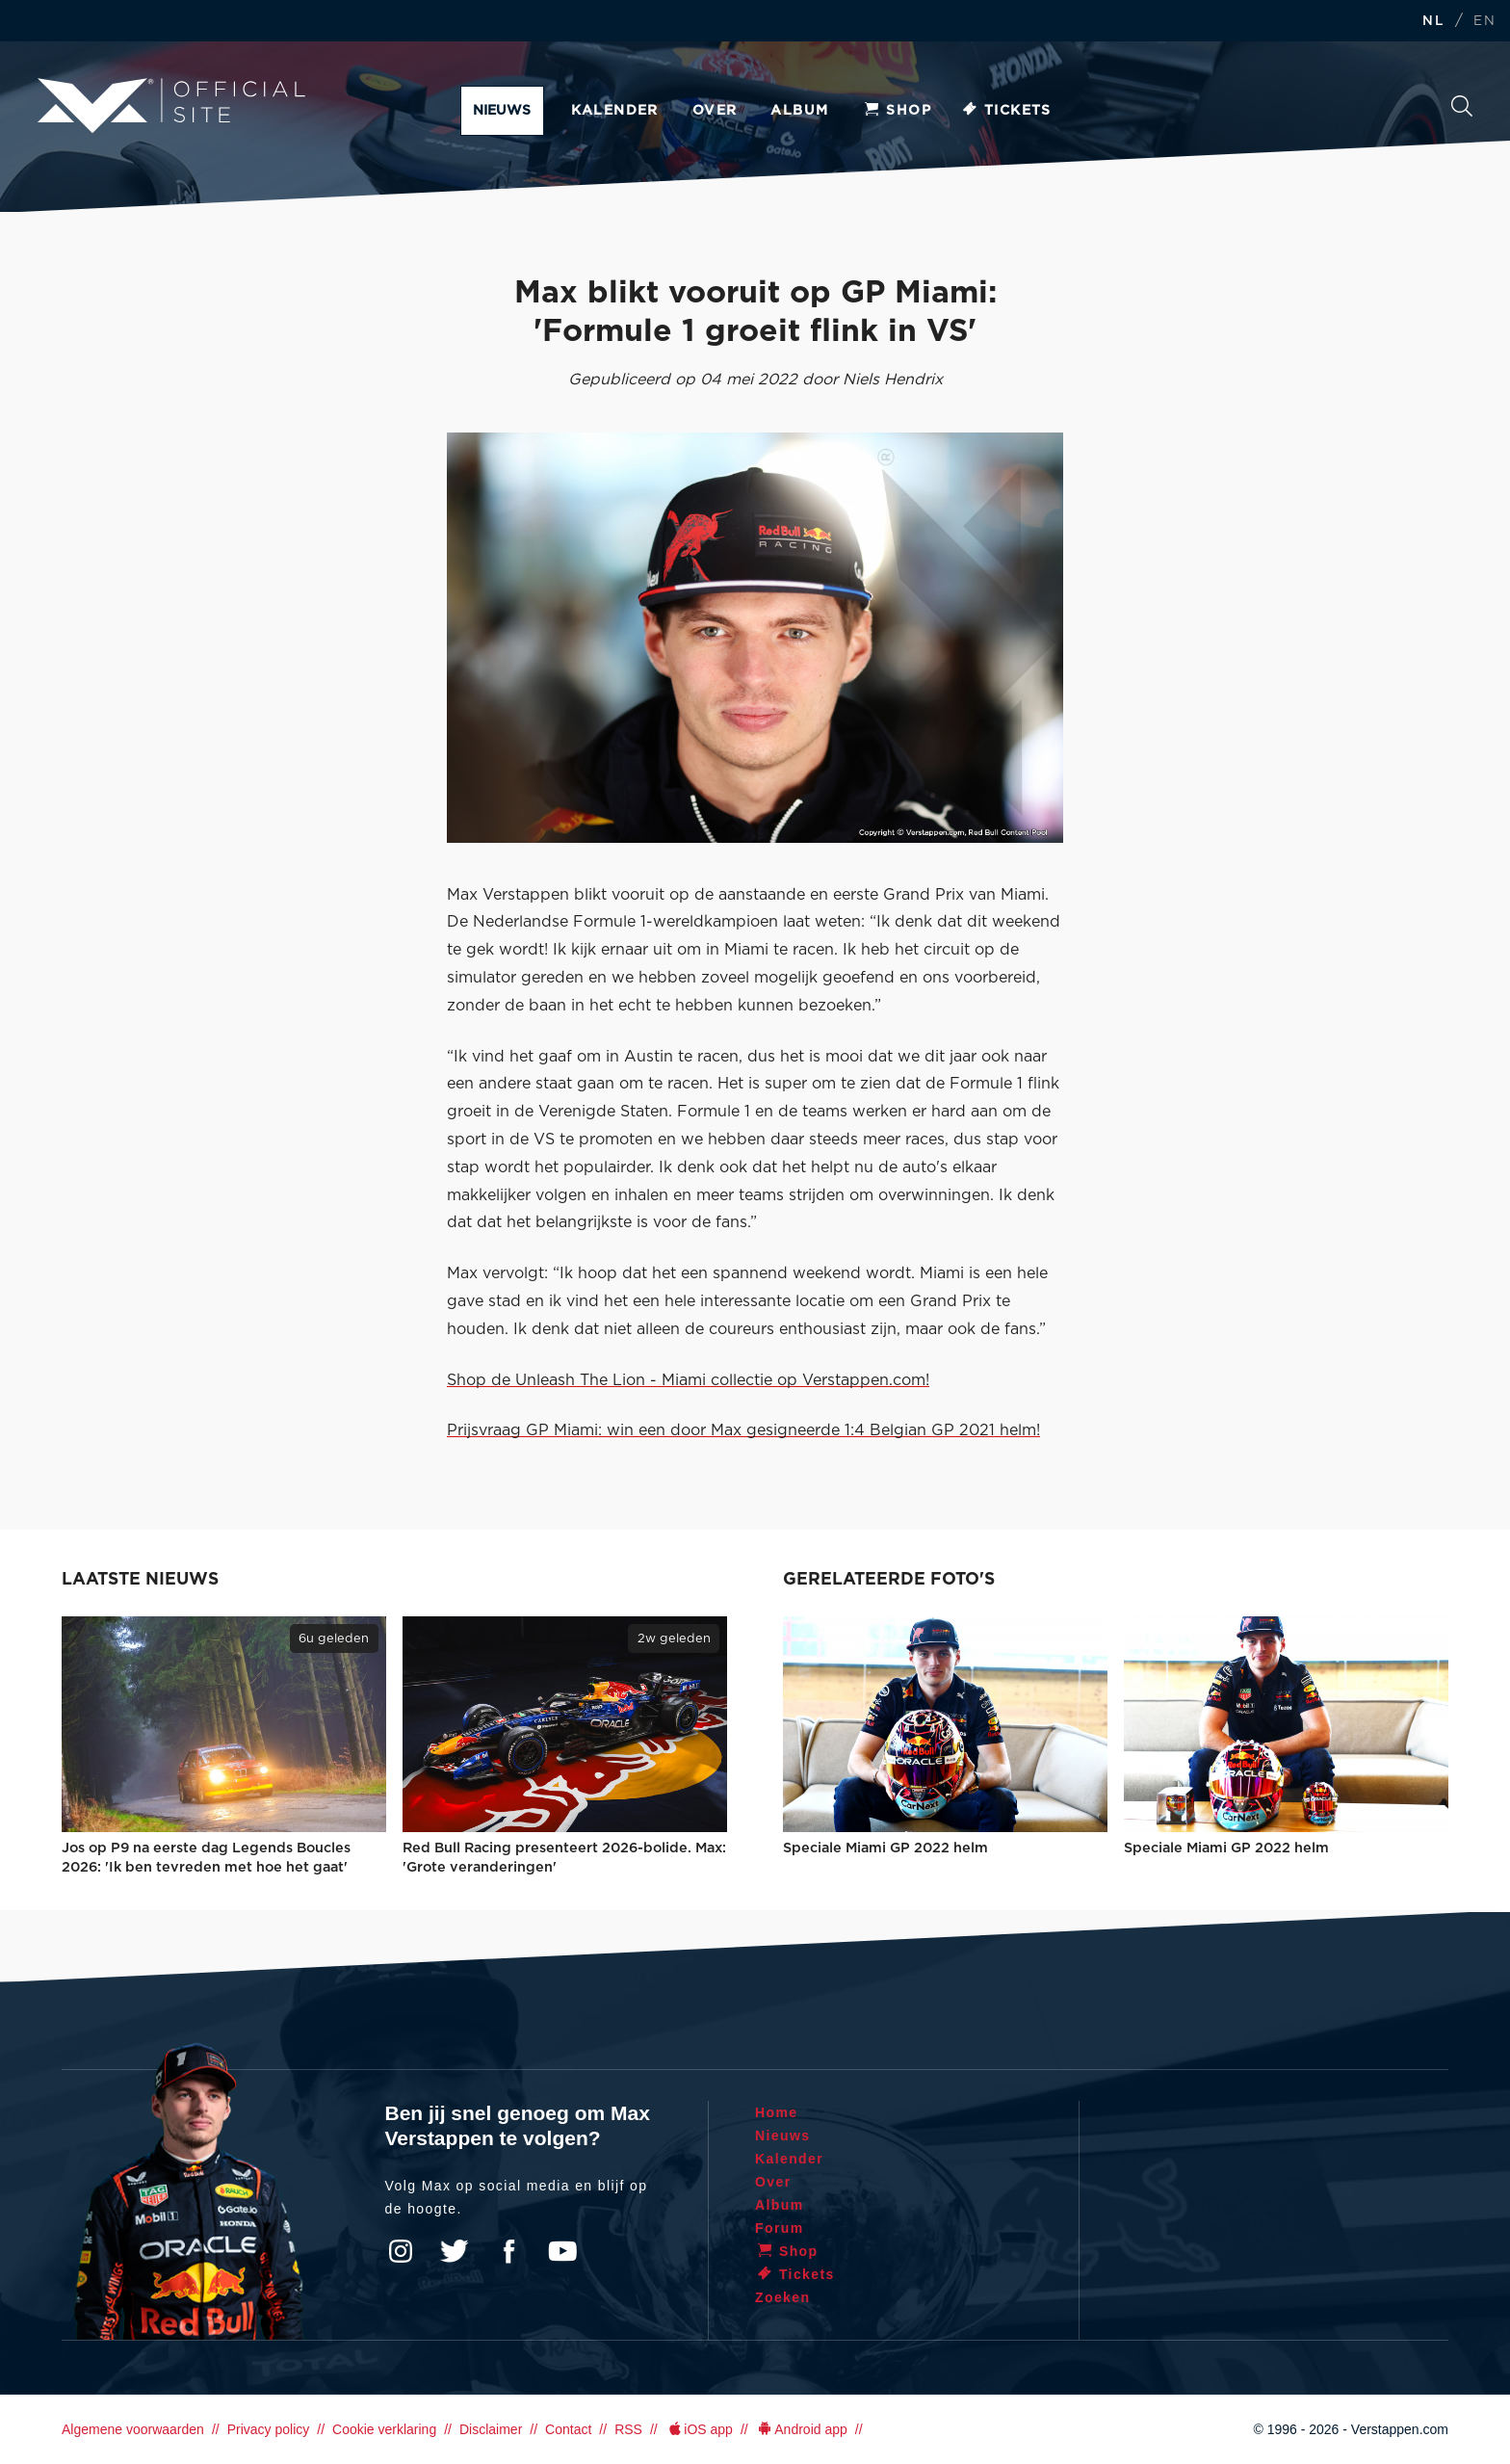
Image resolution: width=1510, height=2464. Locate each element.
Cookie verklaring (384, 2429)
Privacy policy (268, 2429)
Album (799, 111)
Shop (896, 111)
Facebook (508, 2251)
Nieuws (502, 111)
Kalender (615, 111)
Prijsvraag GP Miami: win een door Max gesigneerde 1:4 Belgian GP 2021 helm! (743, 1430)
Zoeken (1461, 106)
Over (715, 111)
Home (776, 2112)
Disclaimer (490, 2429)
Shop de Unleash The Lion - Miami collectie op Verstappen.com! (688, 1380)
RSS (628, 2429)
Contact (568, 2429)
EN (1484, 21)
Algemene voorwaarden (133, 2429)
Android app (801, 2429)
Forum (779, 2228)
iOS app (699, 2429)
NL (1433, 21)
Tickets (1006, 111)
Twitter (454, 2251)
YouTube (562, 2251)
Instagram (400, 2251)
